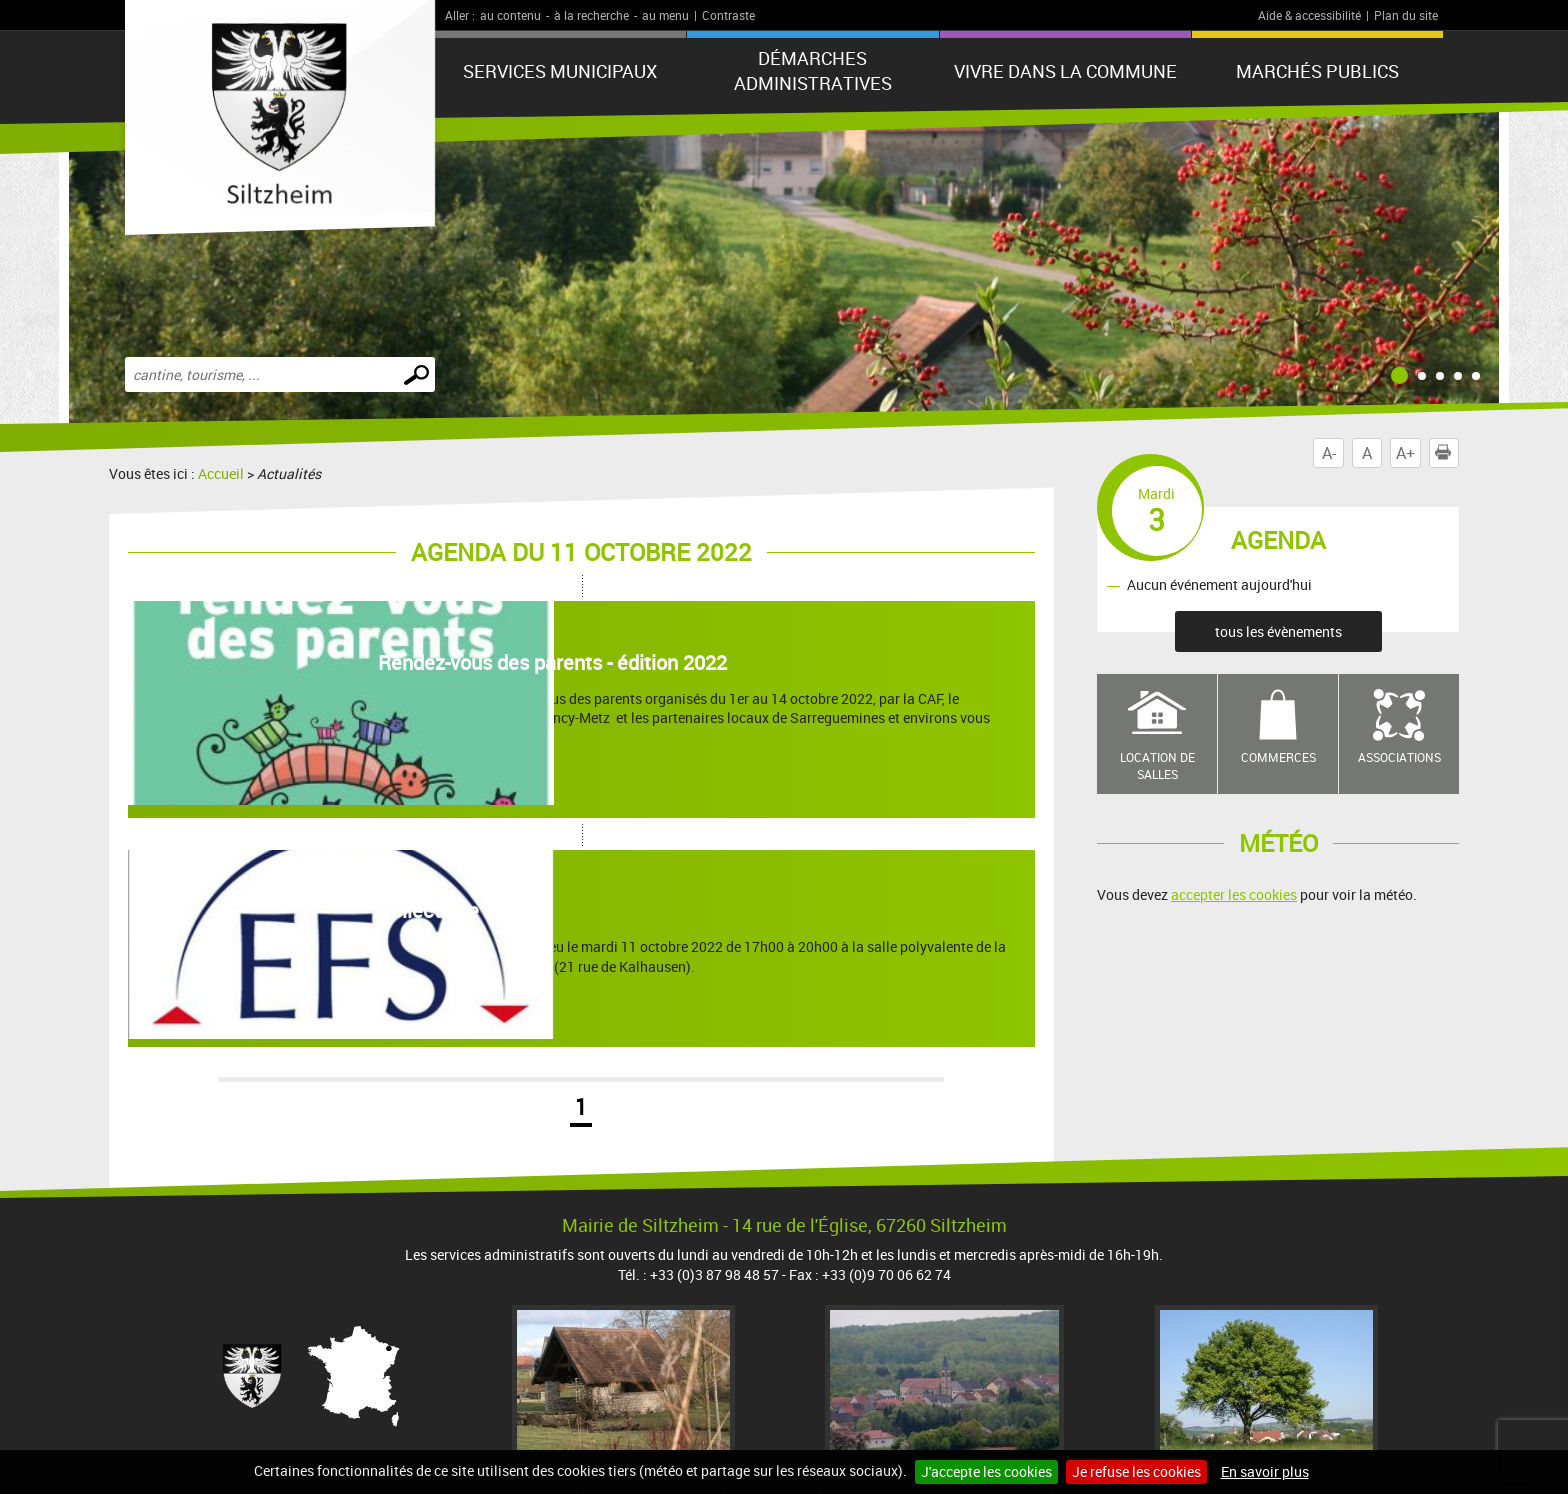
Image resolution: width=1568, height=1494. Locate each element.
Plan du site (1406, 15)
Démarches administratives (813, 70)
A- (1329, 453)
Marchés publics (1317, 71)
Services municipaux (560, 71)
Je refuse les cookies (1136, 1471)
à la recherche (591, 15)
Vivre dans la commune (1065, 71)
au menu (665, 15)
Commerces (1278, 757)
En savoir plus (1265, 1471)
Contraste (728, 15)
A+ (1405, 453)
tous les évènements (1278, 631)
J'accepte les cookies (986, 1471)
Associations (1399, 757)
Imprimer (1447, 453)
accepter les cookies (1234, 894)
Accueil (221, 473)
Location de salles (1157, 765)
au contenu (510, 15)
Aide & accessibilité (1309, 15)
